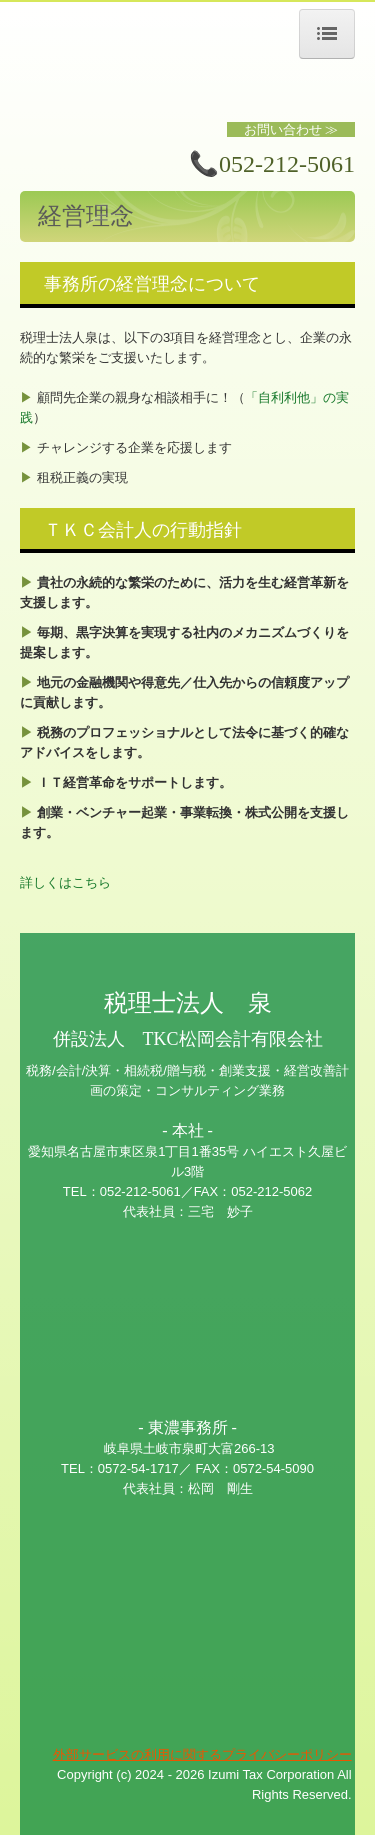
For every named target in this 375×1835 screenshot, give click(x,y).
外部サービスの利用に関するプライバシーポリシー (202, 1754)
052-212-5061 (287, 164)
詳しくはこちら (65, 882)
